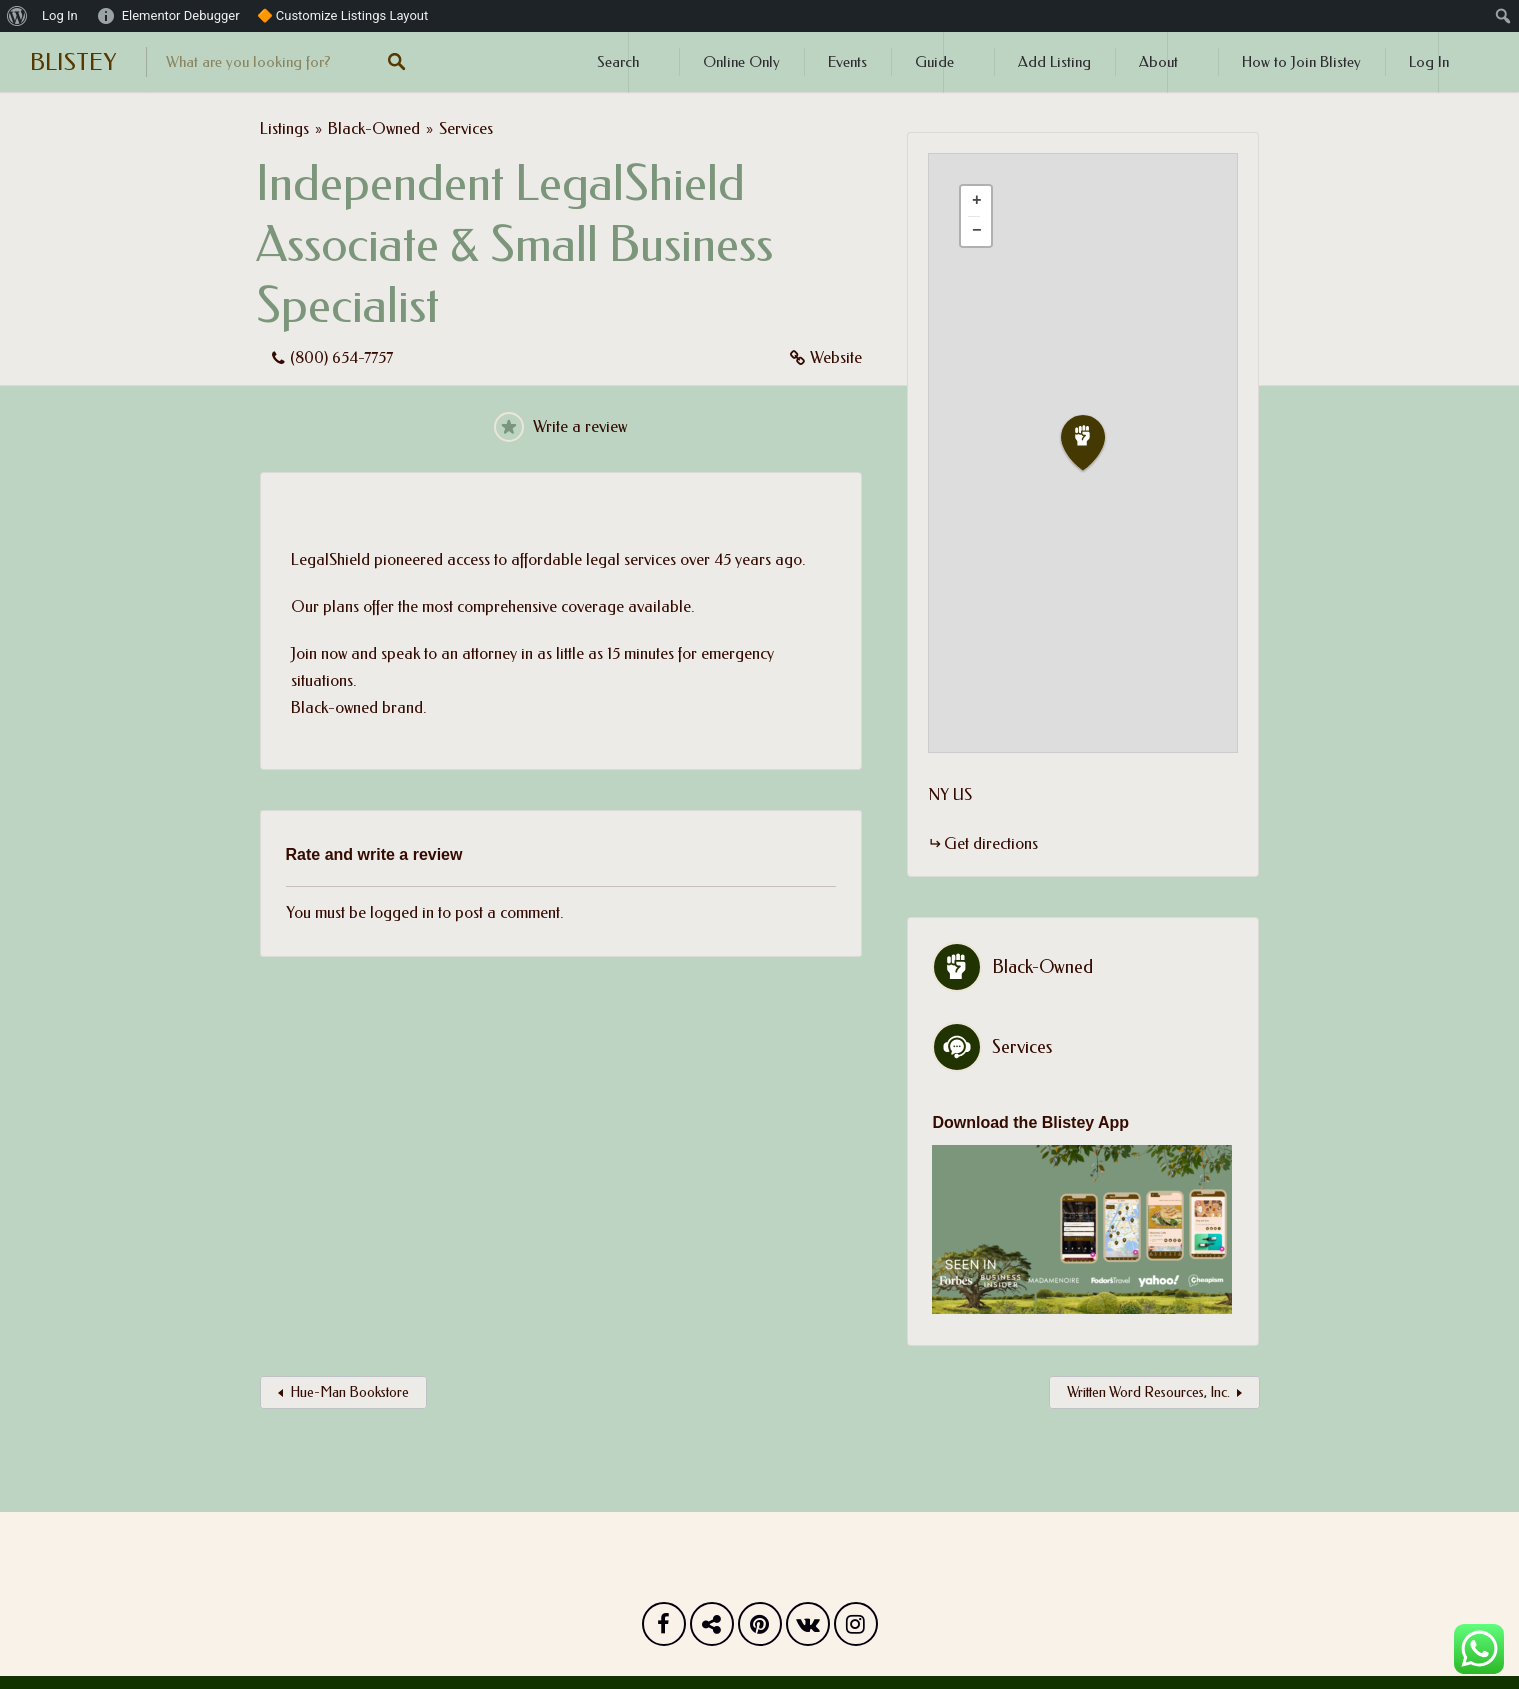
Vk (808, 1629)
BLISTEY (73, 62)
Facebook (664, 1629)
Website (836, 357)
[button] (1095, 443)
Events (847, 62)
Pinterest (760, 1629)
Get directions (991, 843)
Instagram (856, 1629)
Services (466, 128)
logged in (402, 912)
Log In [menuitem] (60, 15)
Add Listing (1054, 62)
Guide (934, 62)
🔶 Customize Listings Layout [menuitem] (343, 15)
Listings (284, 128)
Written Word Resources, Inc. (1148, 1392)
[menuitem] (17, 16)
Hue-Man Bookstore (349, 1392)
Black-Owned (374, 128)
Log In (1429, 62)
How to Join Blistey (1301, 62)
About (1158, 62)
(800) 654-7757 (341, 357)
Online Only (741, 62)
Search (618, 62)
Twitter (712, 1629)
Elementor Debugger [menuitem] (181, 15)
